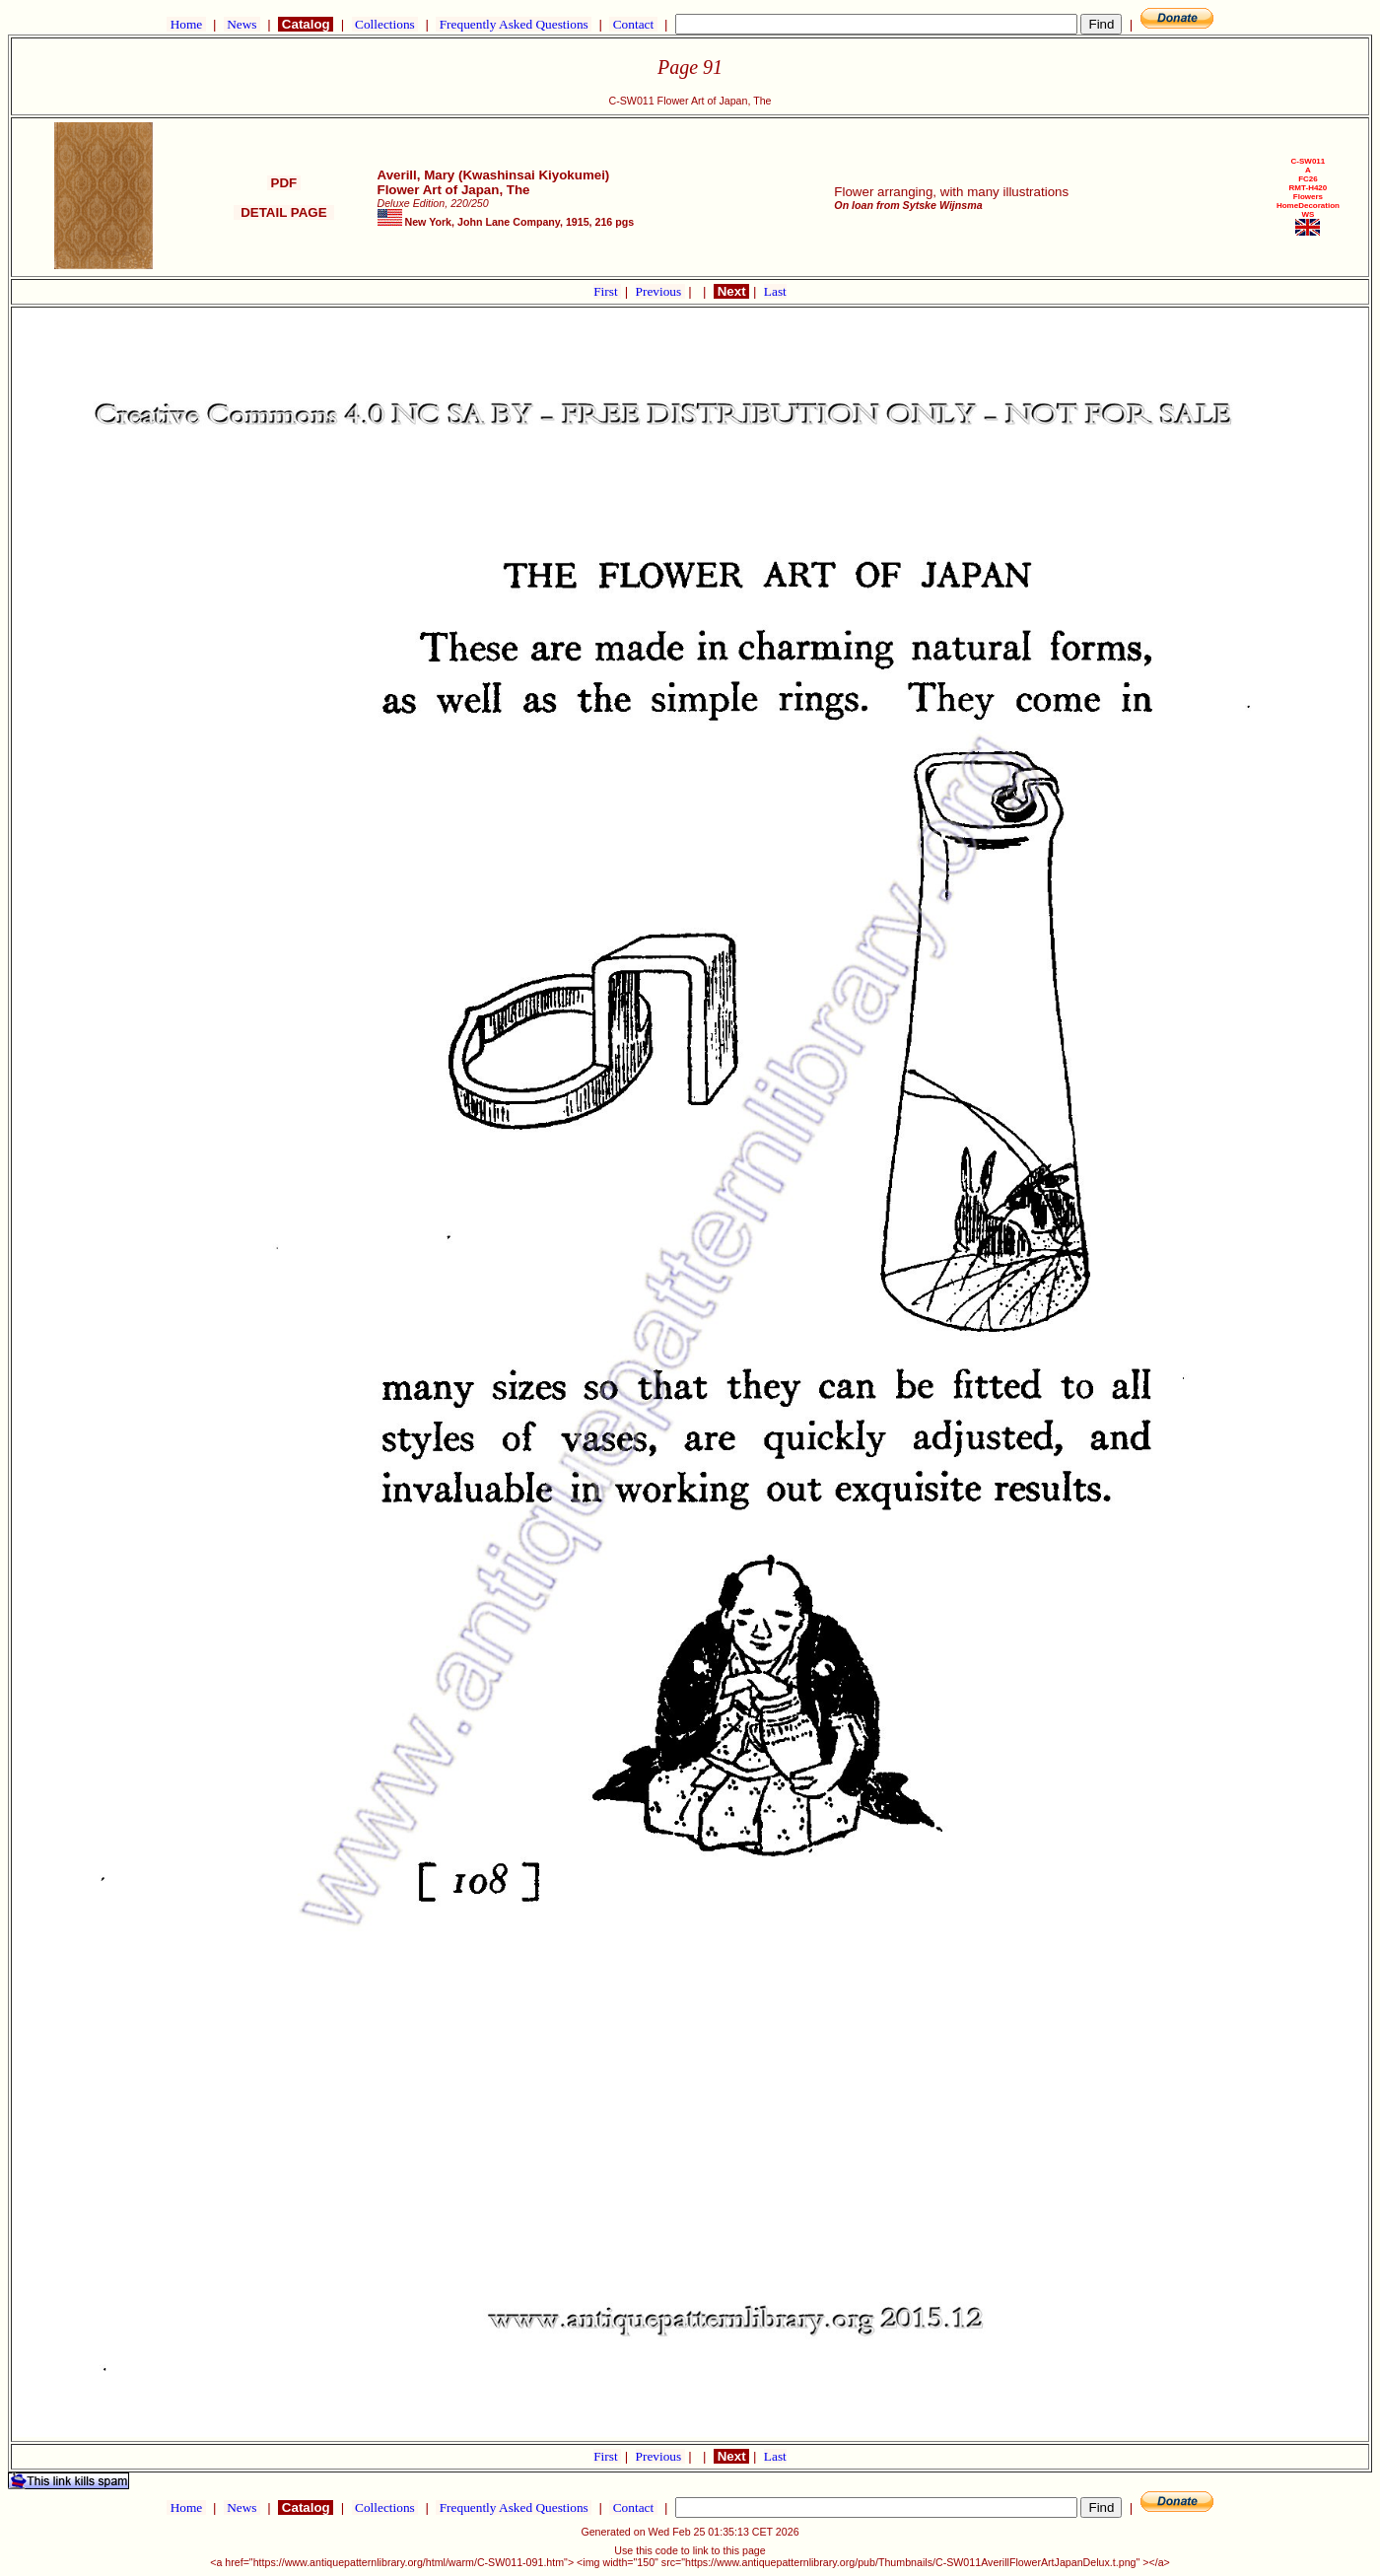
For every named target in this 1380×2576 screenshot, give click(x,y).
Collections (385, 24)
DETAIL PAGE (284, 212)
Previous (660, 291)
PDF (284, 182)
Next (731, 291)
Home (186, 24)
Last (775, 291)
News (242, 24)
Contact (632, 24)
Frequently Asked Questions (513, 24)
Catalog (305, 24)
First (607, 291)
